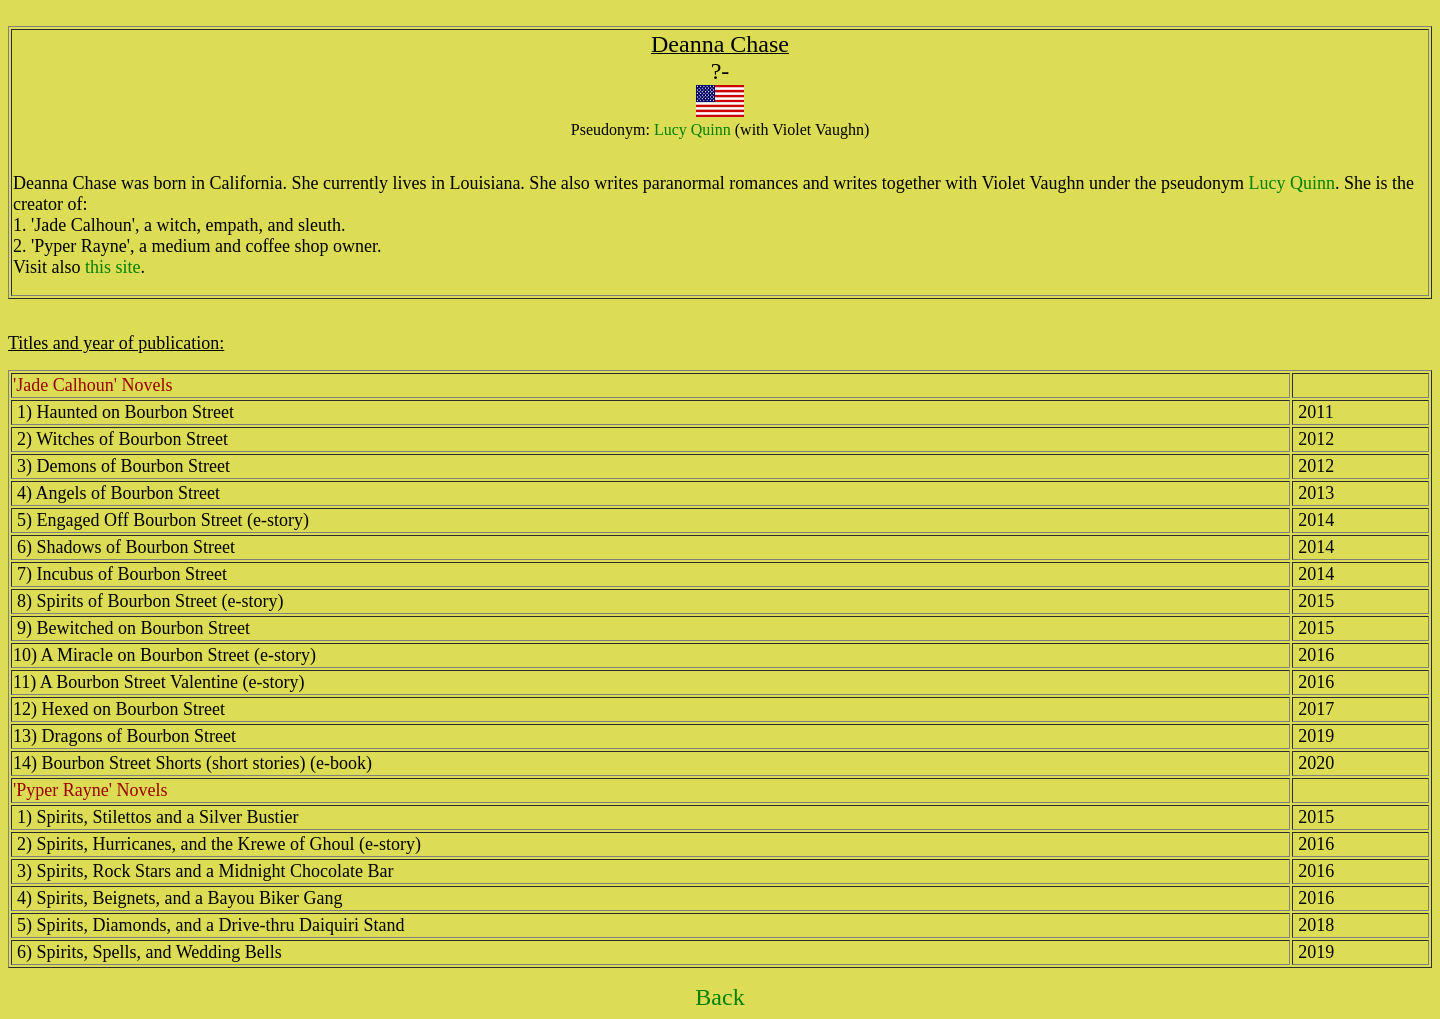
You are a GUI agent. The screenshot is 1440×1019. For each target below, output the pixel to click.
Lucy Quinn (692, 129)
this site (113, 267)
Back (719, 997)
